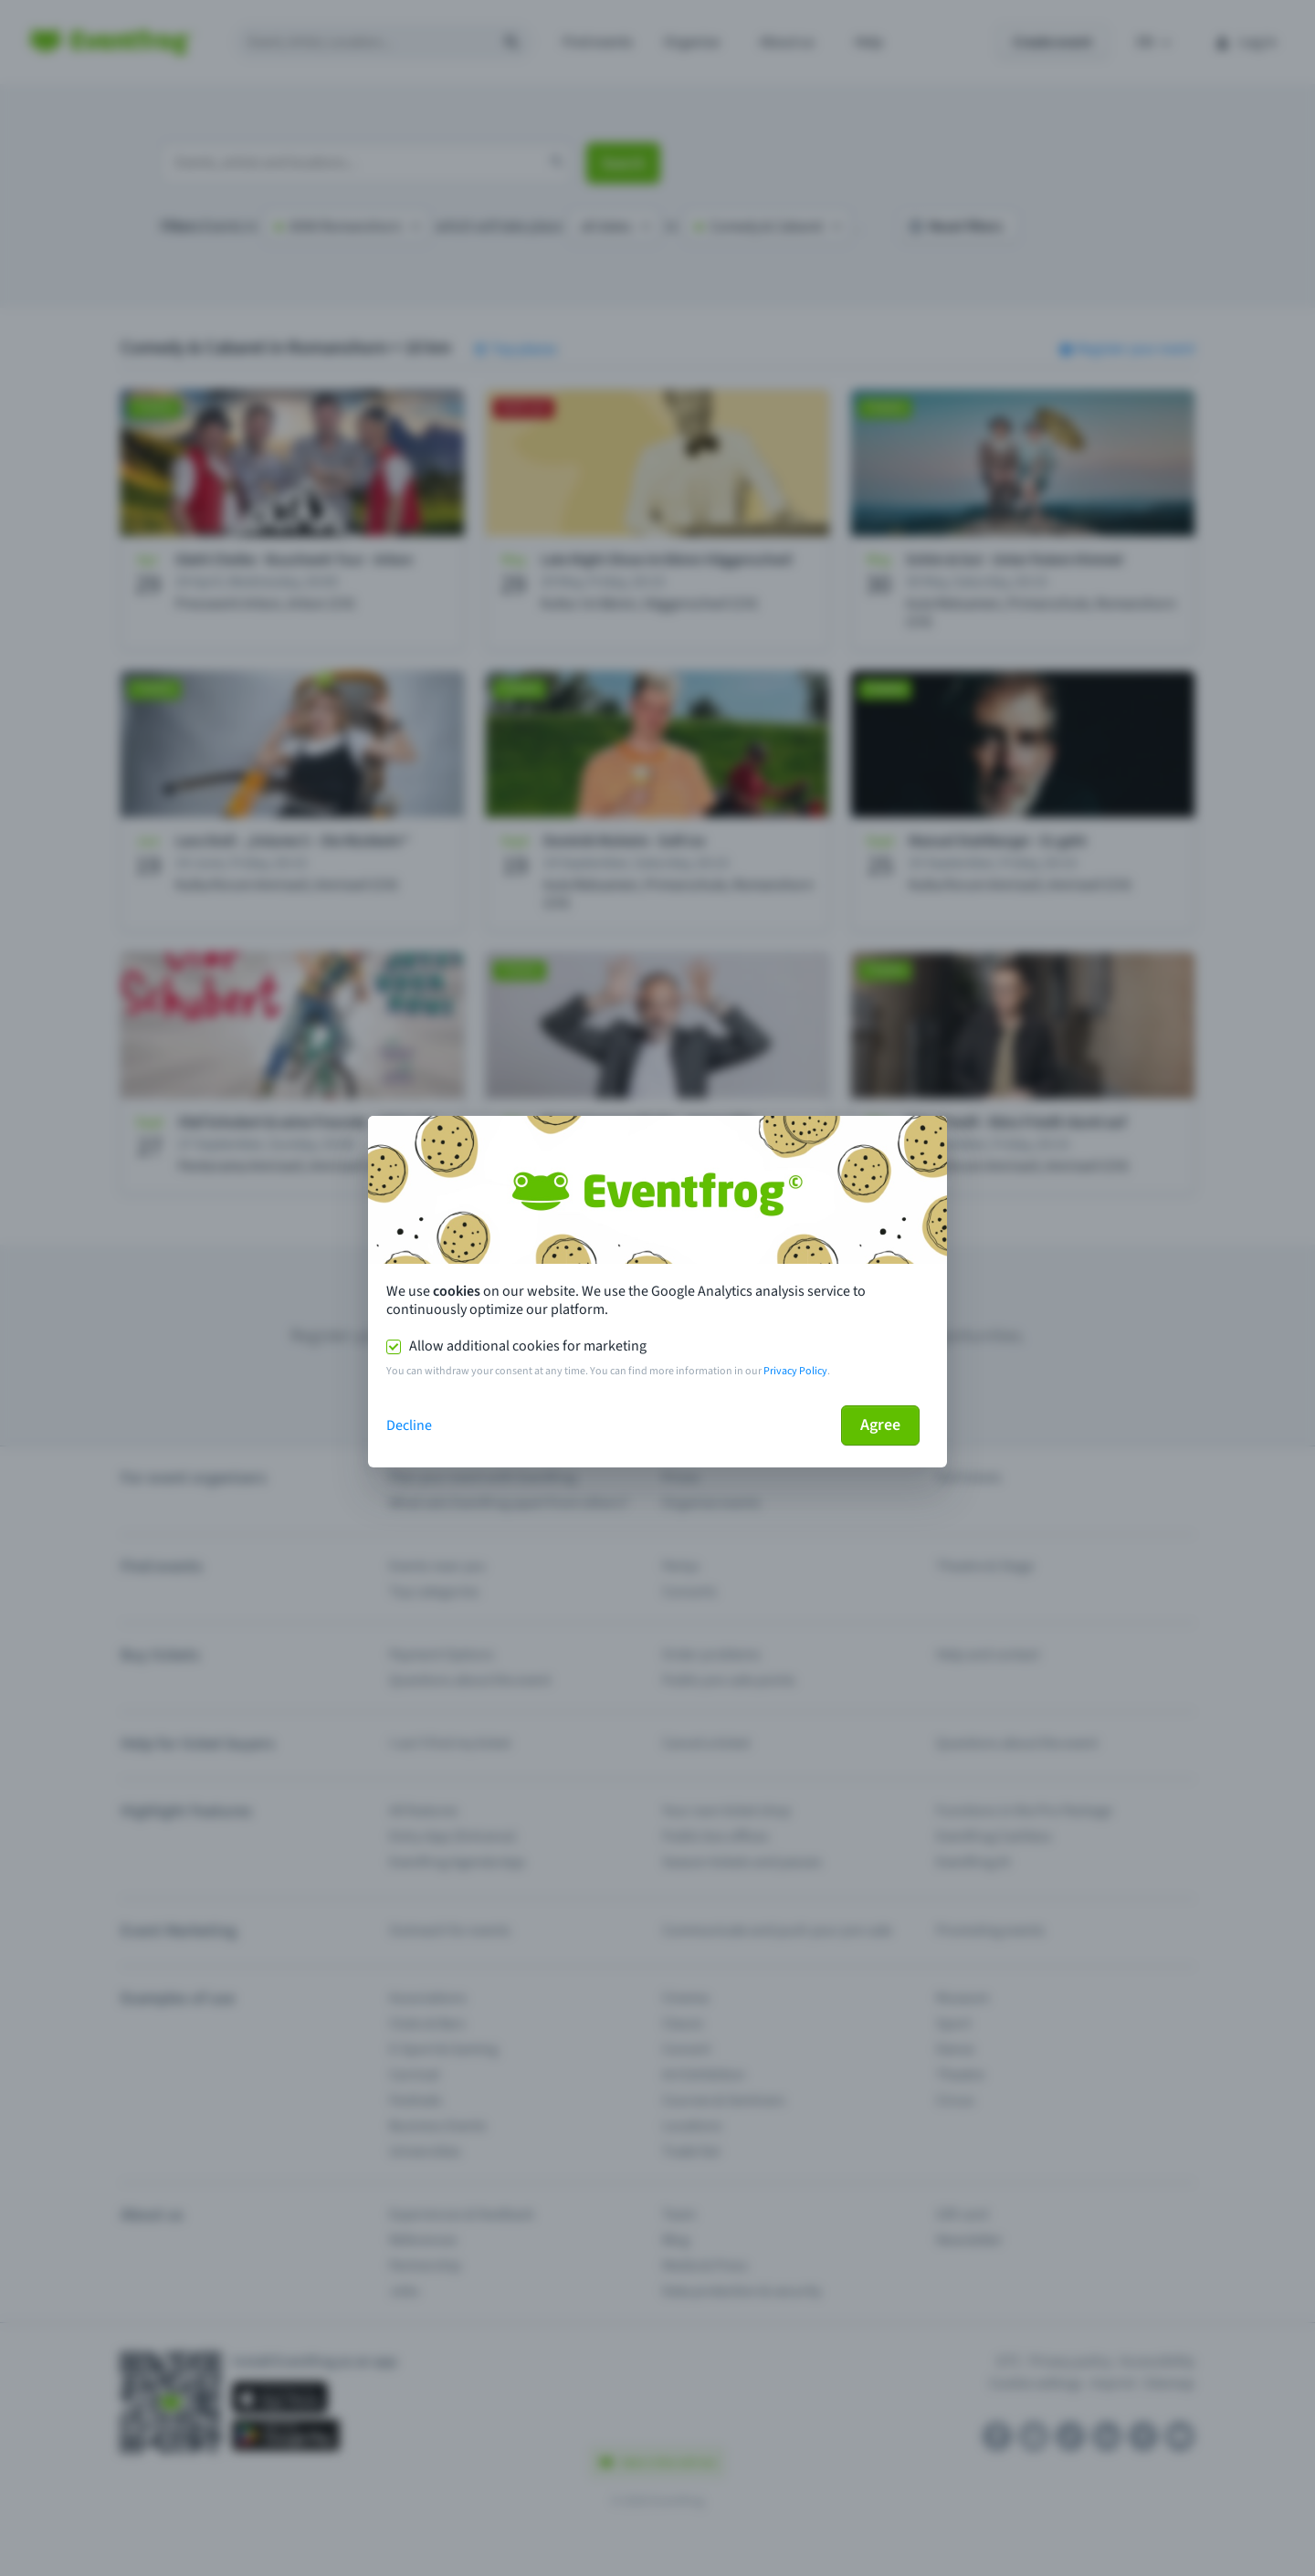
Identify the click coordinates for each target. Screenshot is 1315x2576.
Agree (880, 1425)
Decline (409, 1425)
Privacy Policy (795, 1371)
